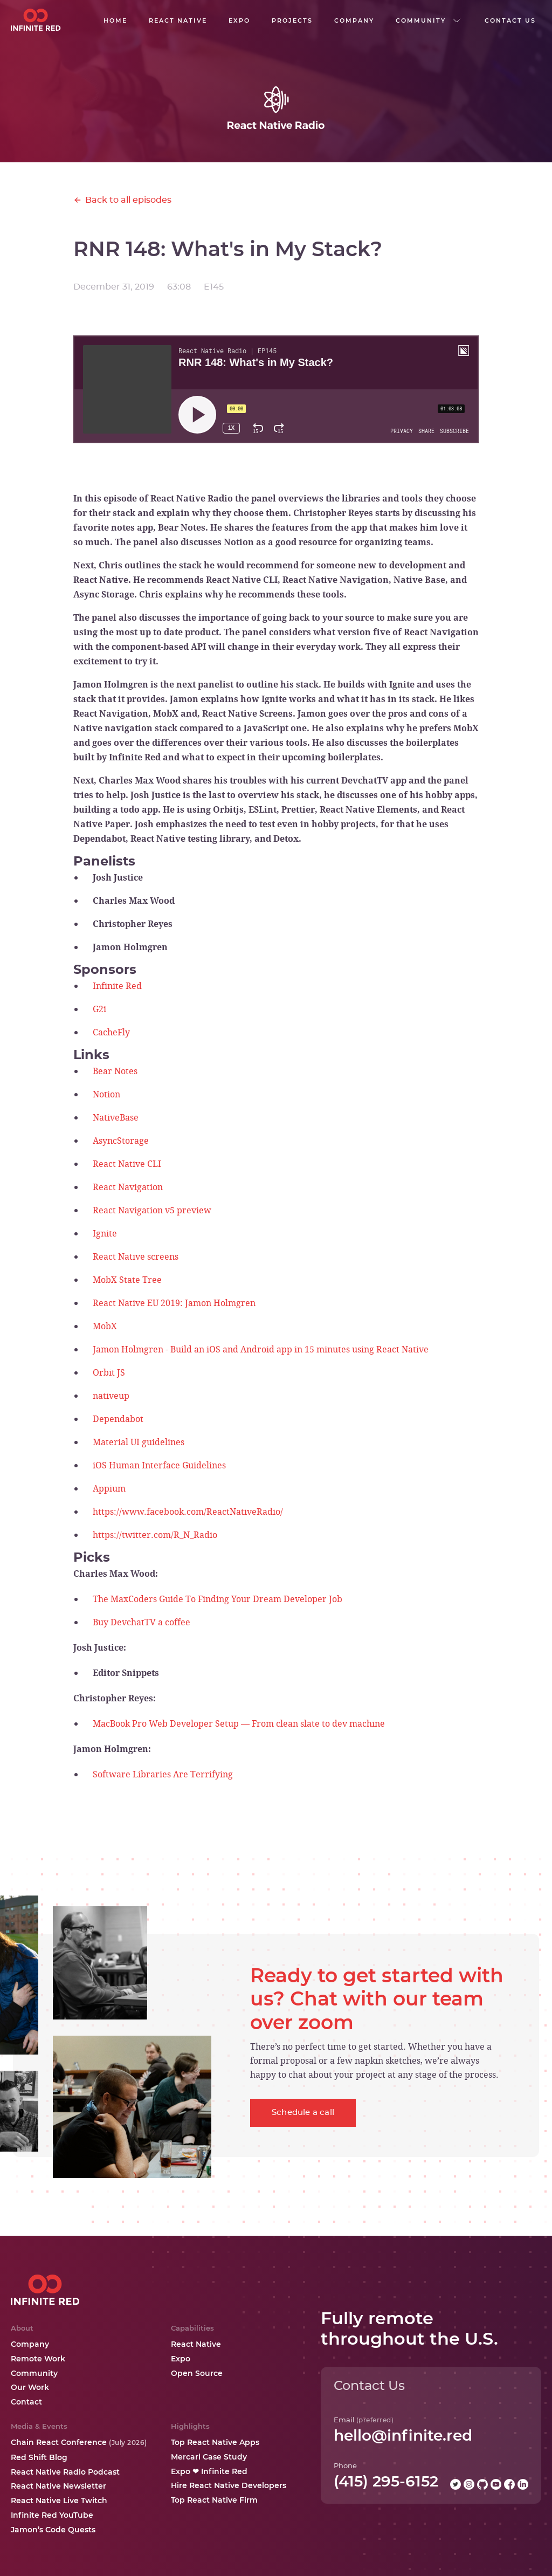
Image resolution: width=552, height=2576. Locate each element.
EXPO (239, 20)
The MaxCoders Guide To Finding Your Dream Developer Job (217, 1599)
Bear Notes (115, 1071)
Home (115, 20)
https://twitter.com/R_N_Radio (155, 1535)
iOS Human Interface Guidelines (159, 1465)
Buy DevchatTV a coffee (141, 1622)
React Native (196, 2344)
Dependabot (118, 1419)
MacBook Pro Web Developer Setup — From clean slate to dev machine (239, 1723)
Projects (292, 20)
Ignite (105, 1233)
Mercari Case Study (209, 2457)
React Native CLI (127, 1164)
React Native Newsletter (58, 2486)
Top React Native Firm (214, 2500)
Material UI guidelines (138, 1442)
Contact (26, 2402)
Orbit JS (109, 1372)
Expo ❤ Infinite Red (209, 2471)
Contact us (510, 20)
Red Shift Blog (39, 2457)
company (354, 20)
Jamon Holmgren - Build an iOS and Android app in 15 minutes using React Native (261, 1349)
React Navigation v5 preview (152, 1210)
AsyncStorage (121, 1140)
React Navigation (128, 1187)
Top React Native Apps (215, 2442)
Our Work (30, 2387)
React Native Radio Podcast (65, 2472)
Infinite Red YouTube (52, 2515)
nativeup (111, 1396)
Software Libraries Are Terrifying (163, 1774)
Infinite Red (117, 986)
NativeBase (116, 1117)
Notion (106, 1094)
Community (34, 2373)
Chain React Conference (79, 2442)
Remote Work (38, 2359)
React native (178, 20)
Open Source (197, 2373)
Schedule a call (303, 2112)
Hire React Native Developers (228, 2485)
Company (30, 2344)
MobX (105, 1326)
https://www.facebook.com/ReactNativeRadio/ (188, 1511)
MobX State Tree (127, 1280)
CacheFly (111, 1032)
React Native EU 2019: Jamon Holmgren (174, 1303)
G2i (99, 1009)
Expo (180, 2359)
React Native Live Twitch (59, 2500)
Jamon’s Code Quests (53, 2529)
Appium (109, 1488)
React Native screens (135, 1256)
